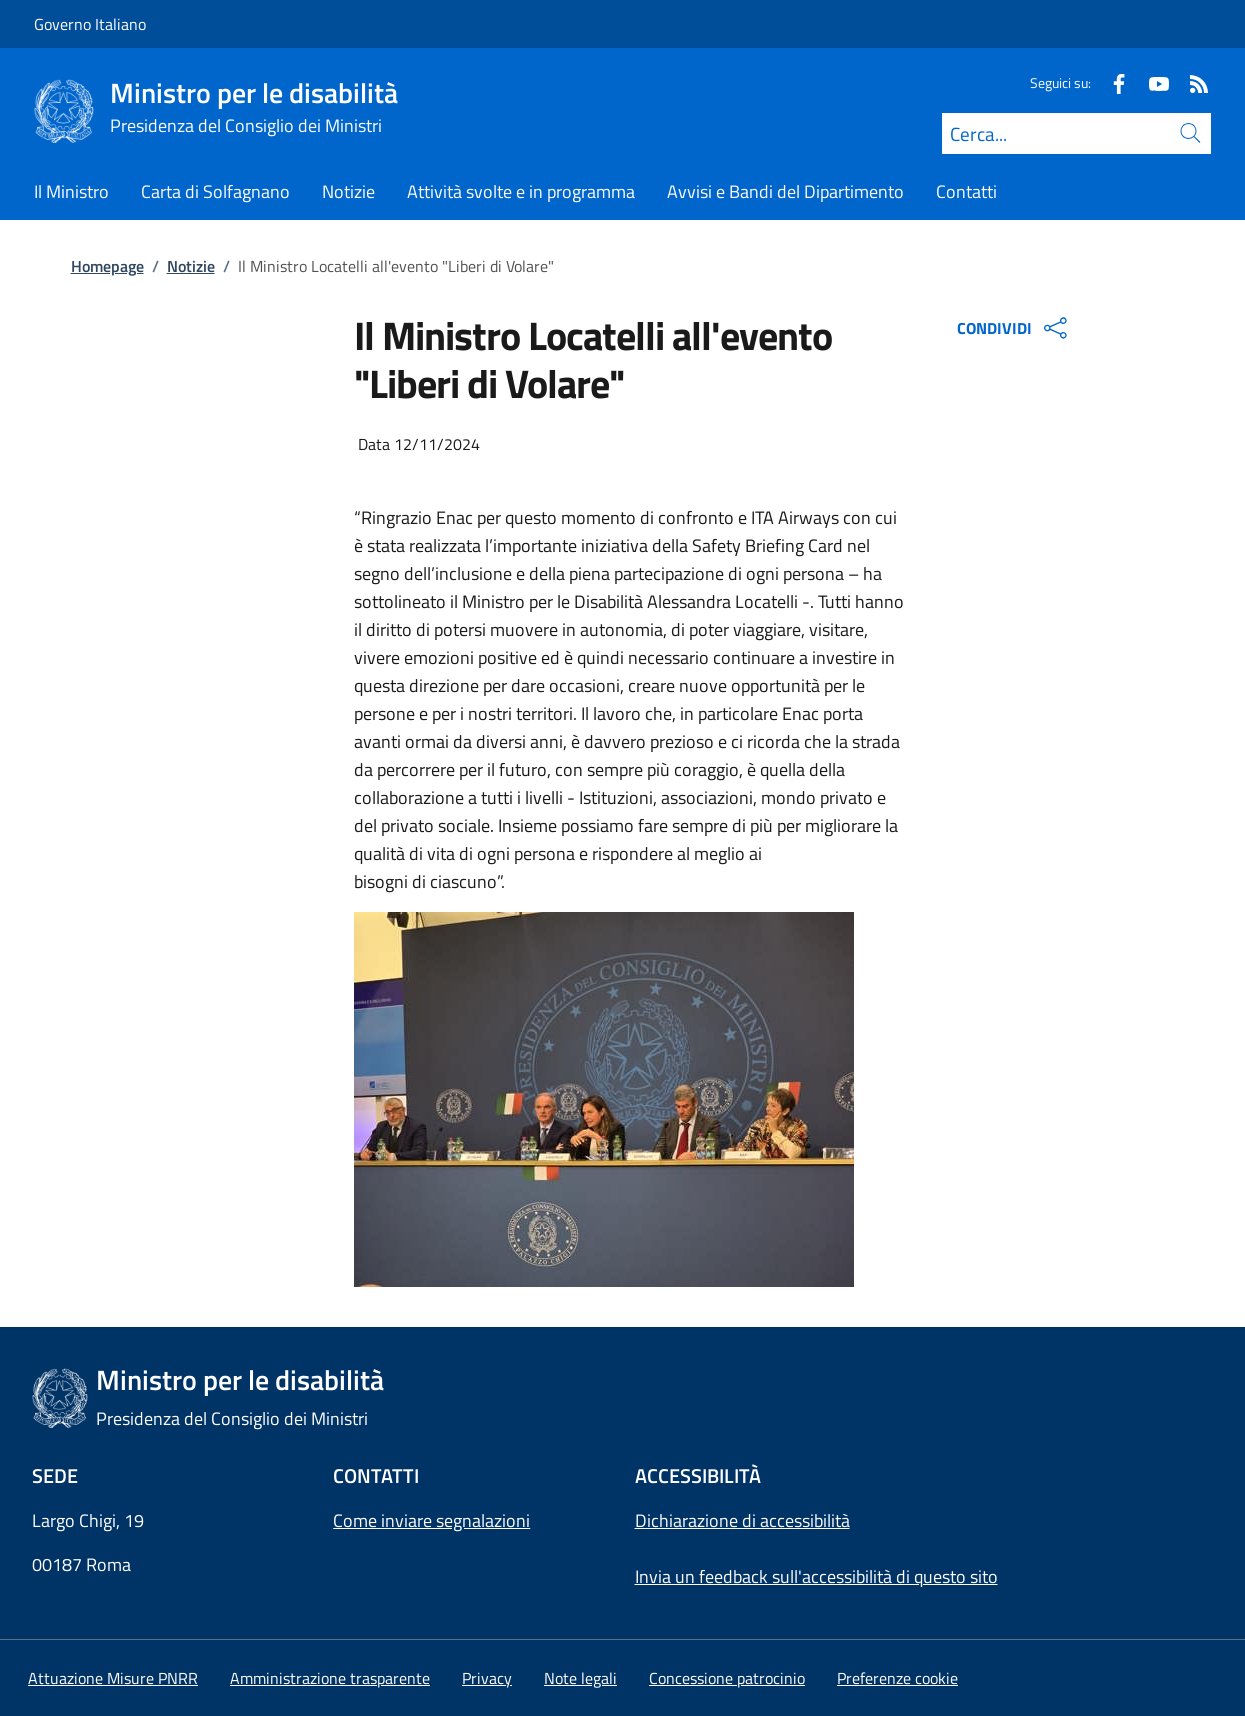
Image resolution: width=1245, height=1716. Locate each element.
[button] (897, 1678)
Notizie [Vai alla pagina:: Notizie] (191, 266)
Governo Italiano (90, 24)
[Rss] (1191, 82)
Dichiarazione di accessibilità (742, 1520)
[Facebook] (1111, 82)
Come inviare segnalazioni (431, 1520)
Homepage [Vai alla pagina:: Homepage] (107, 266)
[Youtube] (1151, 82)
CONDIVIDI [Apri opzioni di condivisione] (1014, 328)
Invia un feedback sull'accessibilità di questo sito (816, 1576)
